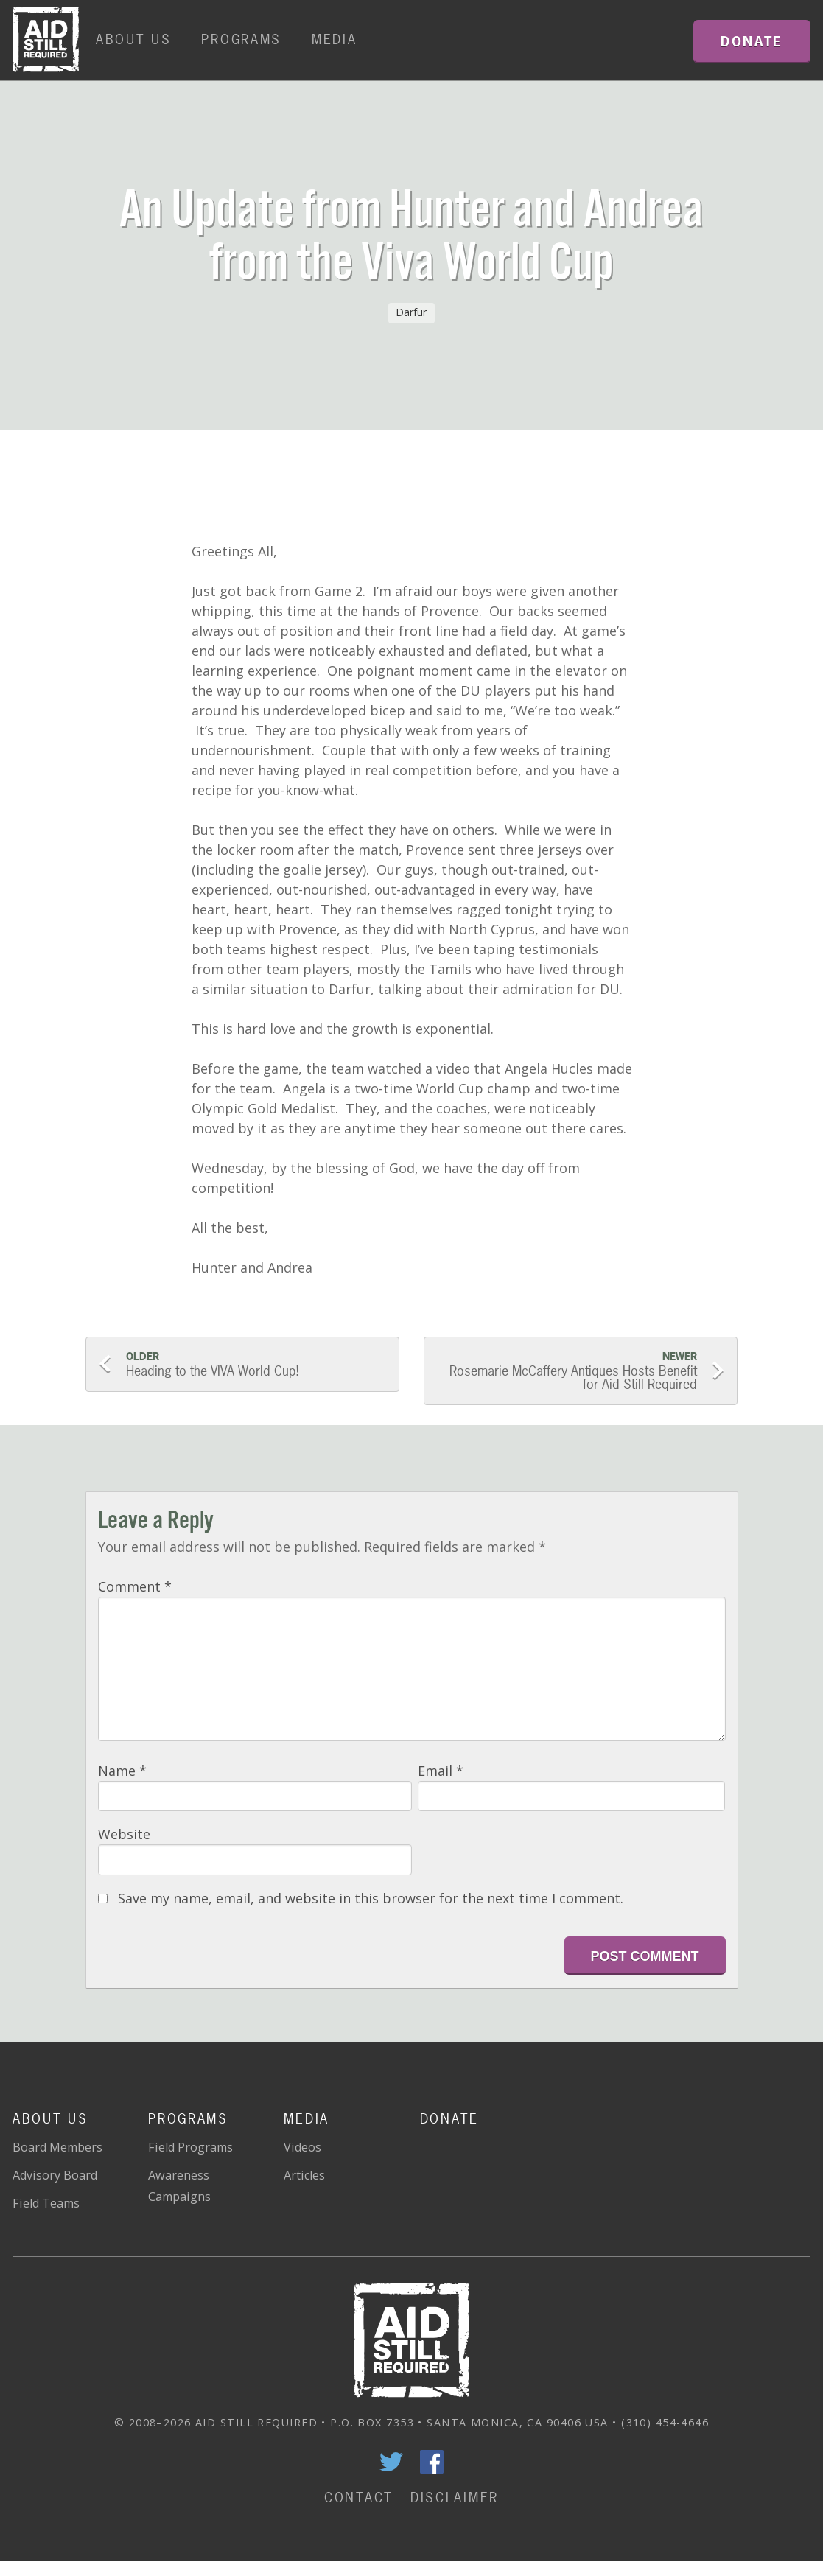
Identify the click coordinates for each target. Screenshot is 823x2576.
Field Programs (190, 2147)
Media (334, 39)
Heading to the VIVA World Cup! (255, 1364)
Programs (241, 39)
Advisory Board (55, 2175)
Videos (302, 2147)
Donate (449, 2119)
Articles (304, 2175)
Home (46, 40)
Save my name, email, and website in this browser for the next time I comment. (370, 1898)
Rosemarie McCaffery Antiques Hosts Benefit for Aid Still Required (567, 1371)
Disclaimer (454, 2497)
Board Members (57, 2147)
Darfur (411, 312)
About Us (134, 39)
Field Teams (46, 2203)
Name (122, 1770)
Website (124, 1834)
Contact (358, 2497)
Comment (135, 1586)
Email (440, 1770)
